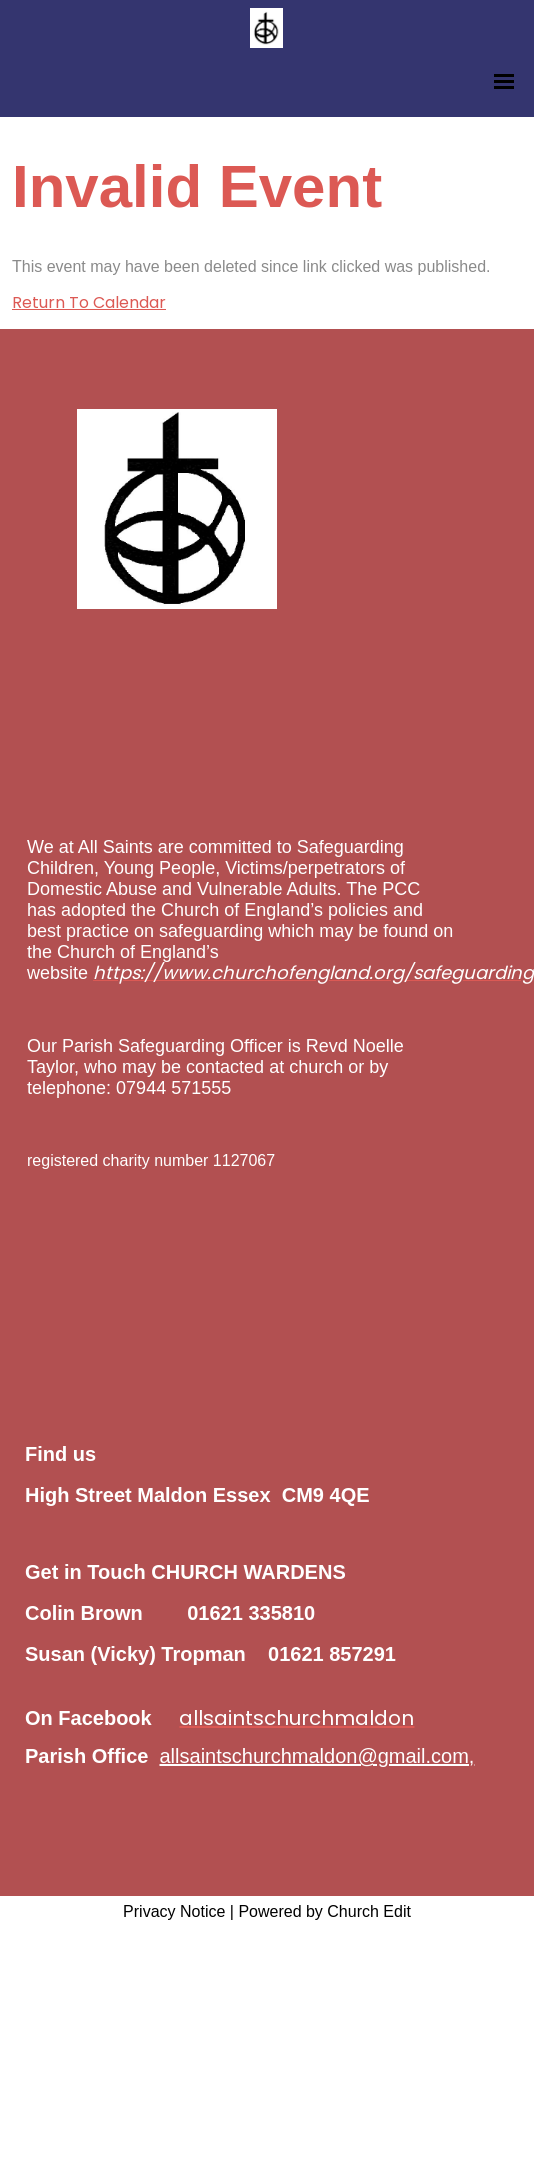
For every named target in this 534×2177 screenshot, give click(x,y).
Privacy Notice (174, 1911)
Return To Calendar (89, 302)
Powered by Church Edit (324, 1911)
